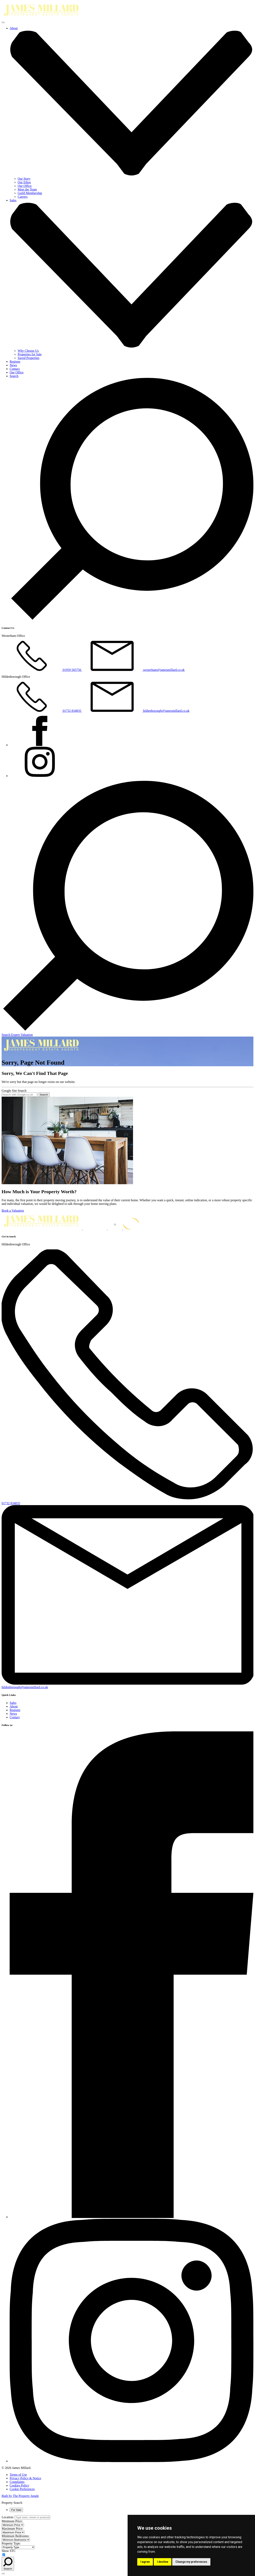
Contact (15, 368)
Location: (8, 2517)
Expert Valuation (22, 1034)
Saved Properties (28, 358)
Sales (13, 1702)
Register (15, 361)
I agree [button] (145, 2561)
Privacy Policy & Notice (25, 2478)
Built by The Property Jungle (20, 2496)
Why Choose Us (28, 350)
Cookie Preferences (22, 2489)
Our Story (24, 178)
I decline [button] (162, 2561)
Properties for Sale (30, 354)
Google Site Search (14, 1090)
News (13, 365)
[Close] (3, 2573)
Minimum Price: (12, 2521)
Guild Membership (30, 193)
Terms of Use (18, 2474)
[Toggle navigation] (3, 22)
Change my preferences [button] (191, 2561)
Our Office (25, 186)
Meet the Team (27, 189)
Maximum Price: (12, 2528)
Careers (23, 196)
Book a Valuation (13, 1210)
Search (44, 1094)
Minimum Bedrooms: (15, 2536)
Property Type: (11, 2543)
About (14, 1706)
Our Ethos (24, 182)
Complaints (17, 2482)
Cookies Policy (19, 2485)
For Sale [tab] (16, 2509)
